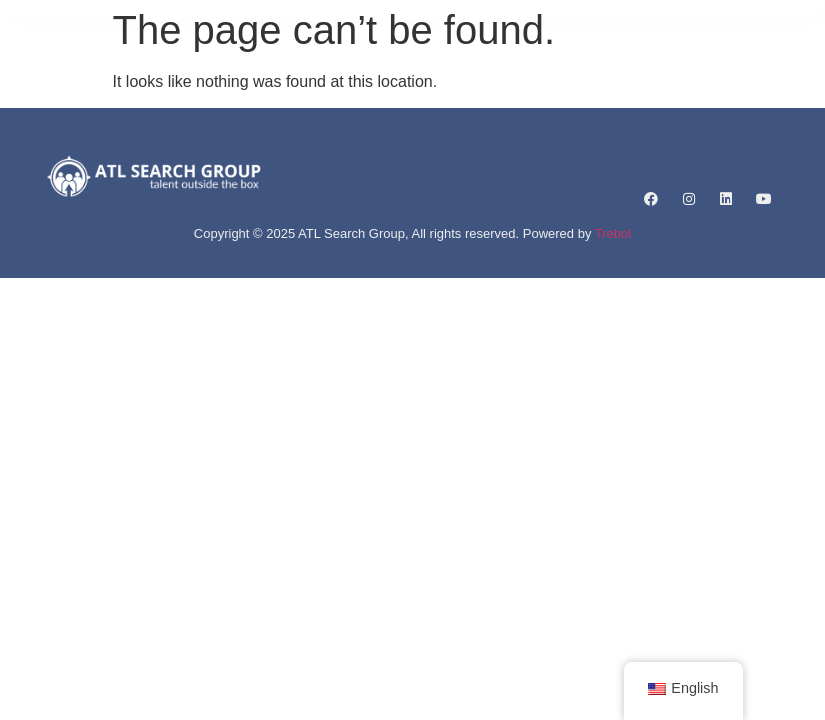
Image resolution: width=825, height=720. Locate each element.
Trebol (613, 233)
